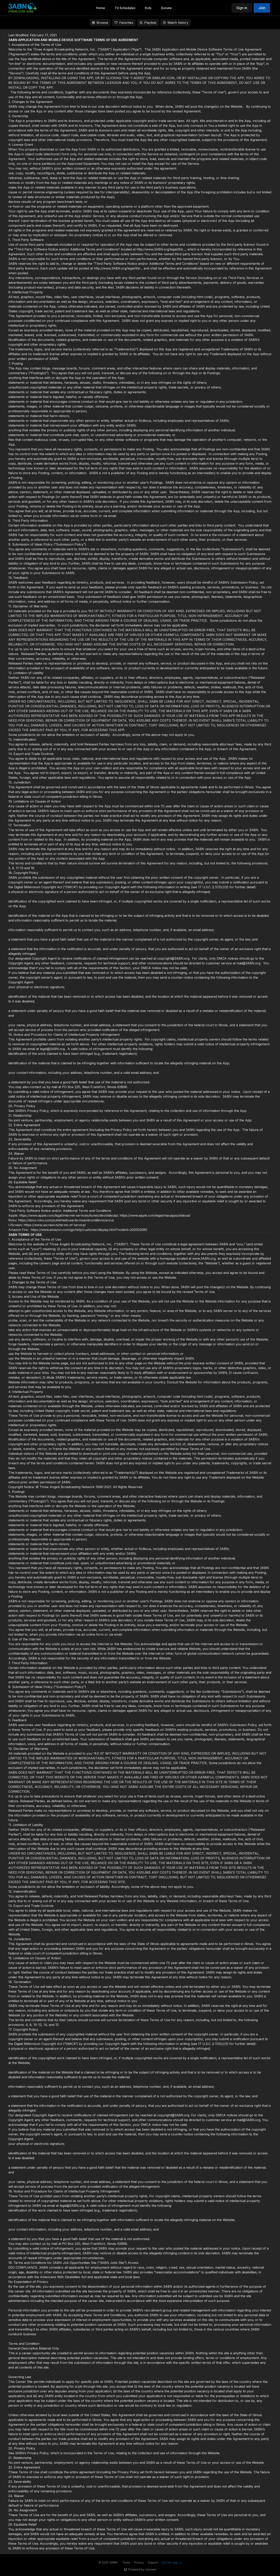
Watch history (175, 23)
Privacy (139, 2562)
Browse (100, 23)
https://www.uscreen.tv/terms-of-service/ (55, 1225)
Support (153, 2562)
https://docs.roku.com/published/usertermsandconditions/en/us (66, 1220)
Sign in (241, 8)
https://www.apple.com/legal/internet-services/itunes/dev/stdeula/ (68, 1215)
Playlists (148, 23)
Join (261, 8)
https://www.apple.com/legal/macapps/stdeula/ (155, 1215)
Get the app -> (171, 2562)
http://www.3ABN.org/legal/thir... (161, 249)
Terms (126, 2562)
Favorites (124, 23)
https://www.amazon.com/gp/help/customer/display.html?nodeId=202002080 (89, 1230)
